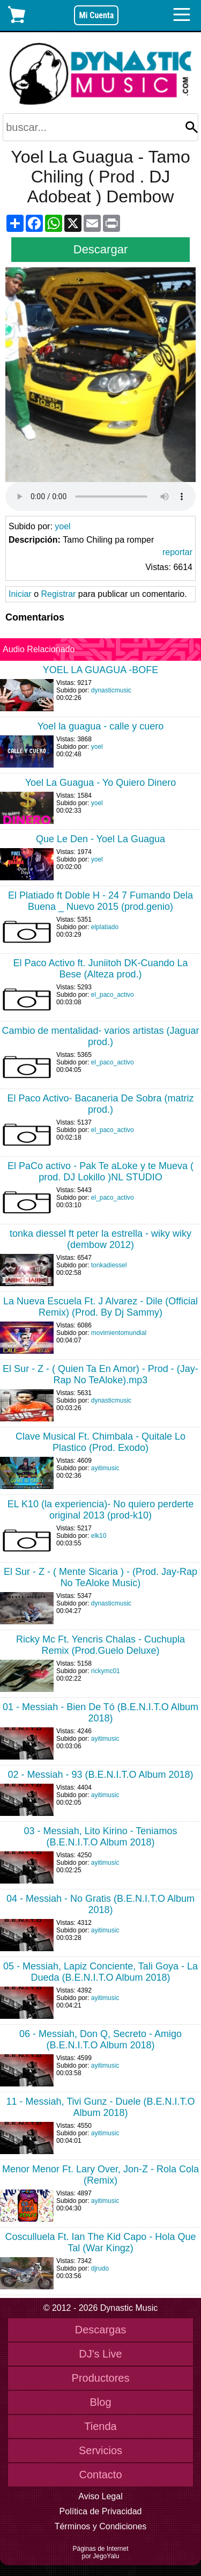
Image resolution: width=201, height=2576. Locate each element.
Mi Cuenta (96, 15)
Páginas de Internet (100, 2548)
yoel (62, 526)
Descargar (100, 249)
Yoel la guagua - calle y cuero (101, 726)
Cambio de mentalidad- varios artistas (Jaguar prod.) (100, 1036)
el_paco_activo (112, 994)
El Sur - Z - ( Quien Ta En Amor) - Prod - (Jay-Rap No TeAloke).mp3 (100, 1374)
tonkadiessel (109, 1265)
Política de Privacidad (100, 2511)
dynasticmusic (111, 690)
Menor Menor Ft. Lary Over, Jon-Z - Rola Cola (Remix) (100, 2175)
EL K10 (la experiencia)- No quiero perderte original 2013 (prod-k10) (101, 1510)
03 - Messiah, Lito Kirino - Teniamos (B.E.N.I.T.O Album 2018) (100, 1837)
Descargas (100, 2330)
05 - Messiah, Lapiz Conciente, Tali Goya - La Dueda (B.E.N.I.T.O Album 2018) (100, 1972)
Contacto (100, 2474)
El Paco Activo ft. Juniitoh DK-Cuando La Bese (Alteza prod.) (100, 969)
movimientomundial (118, 1333)
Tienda (100, 2426)
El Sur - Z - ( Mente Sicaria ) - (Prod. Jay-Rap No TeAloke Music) (100, 1577)
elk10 (99, 1535)
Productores (101, 2378)
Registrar (58, 594)
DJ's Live (100, 2354)
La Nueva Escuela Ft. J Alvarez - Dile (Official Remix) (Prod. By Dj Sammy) (100, 1307)
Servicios (100, 2450)
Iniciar (20, 594)
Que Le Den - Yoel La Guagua (100, 839)
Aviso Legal (100, 2496)
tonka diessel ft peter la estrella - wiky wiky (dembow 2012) (100, 1239)
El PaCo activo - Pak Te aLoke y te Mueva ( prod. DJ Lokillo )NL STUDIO (100, 1172)
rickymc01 (105, 1671)
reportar (177, 552)
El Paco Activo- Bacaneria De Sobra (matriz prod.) (100, 1104)
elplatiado (104, 927)
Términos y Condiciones (101, 2526)
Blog (100, 2402)
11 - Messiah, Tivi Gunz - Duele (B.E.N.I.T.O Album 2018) (100, 2107)
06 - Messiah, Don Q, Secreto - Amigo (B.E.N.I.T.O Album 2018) (100, 2039)
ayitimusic (105, 1468)
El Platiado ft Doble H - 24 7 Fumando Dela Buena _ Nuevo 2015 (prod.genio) (100, 901)
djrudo (100, 2268)
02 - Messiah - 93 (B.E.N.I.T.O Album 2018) (100, 1774)
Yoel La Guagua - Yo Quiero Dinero (100, 782)
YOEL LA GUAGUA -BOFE (100, 670)
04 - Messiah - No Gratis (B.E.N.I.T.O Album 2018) (100, 1904)
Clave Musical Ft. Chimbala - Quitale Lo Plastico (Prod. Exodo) (100, 1442)
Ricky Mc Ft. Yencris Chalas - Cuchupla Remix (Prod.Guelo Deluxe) (100, 1645)
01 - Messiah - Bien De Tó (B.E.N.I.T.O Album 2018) (100, 1713)
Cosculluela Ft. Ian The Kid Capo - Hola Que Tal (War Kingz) (100, 2242)
